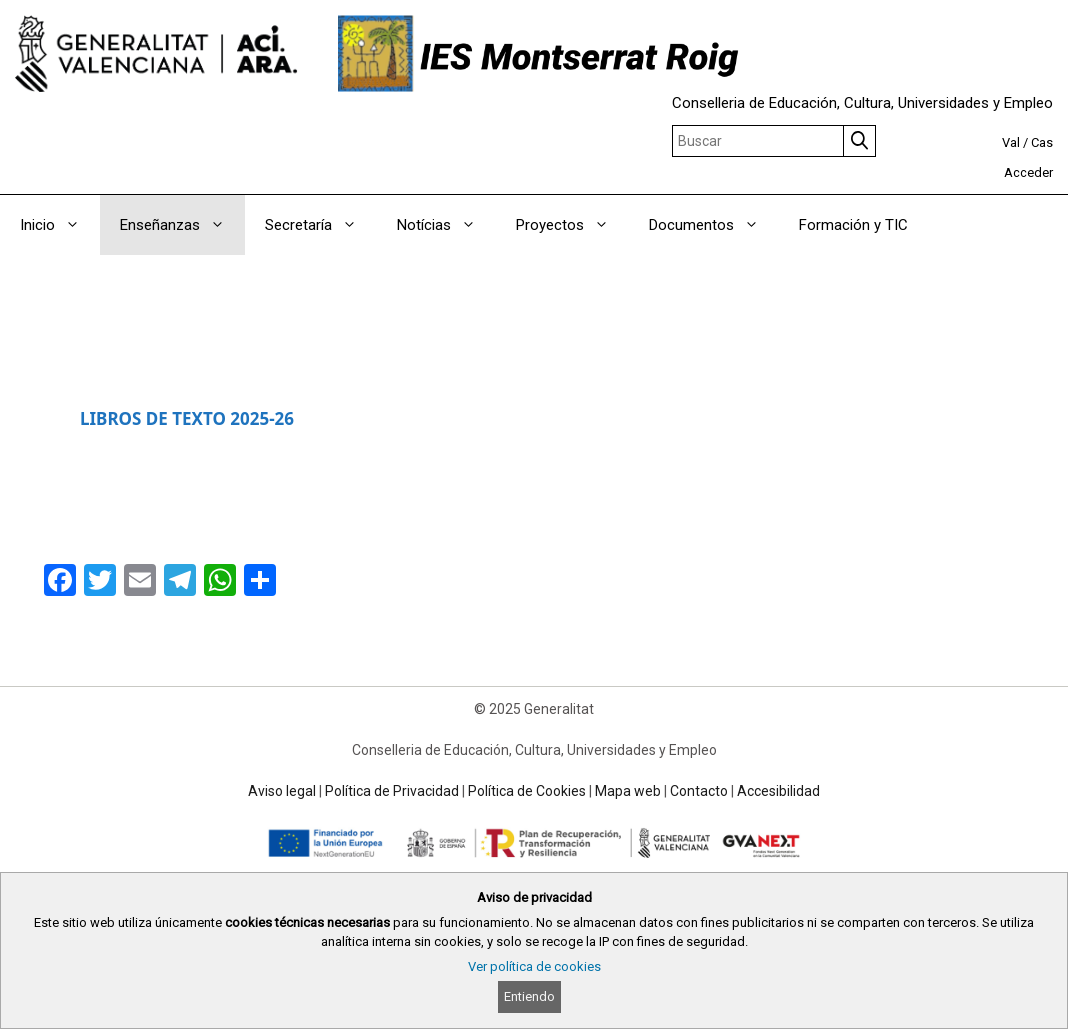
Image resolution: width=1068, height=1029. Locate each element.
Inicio (60, 225)
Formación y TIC (853, 225)
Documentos (714, 225)
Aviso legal (282, 791)
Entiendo (529, 996)
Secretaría (321, 225)
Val (1011, 142)
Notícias (446, 225)
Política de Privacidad (392, 791)
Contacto (699, 791)
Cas (1042, 142)
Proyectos (572, 225)
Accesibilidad (778, 791)
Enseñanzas (182, 225)
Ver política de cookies (534, 966)
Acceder (1028, 172)
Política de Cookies (527, 791)
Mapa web (628, 791)
